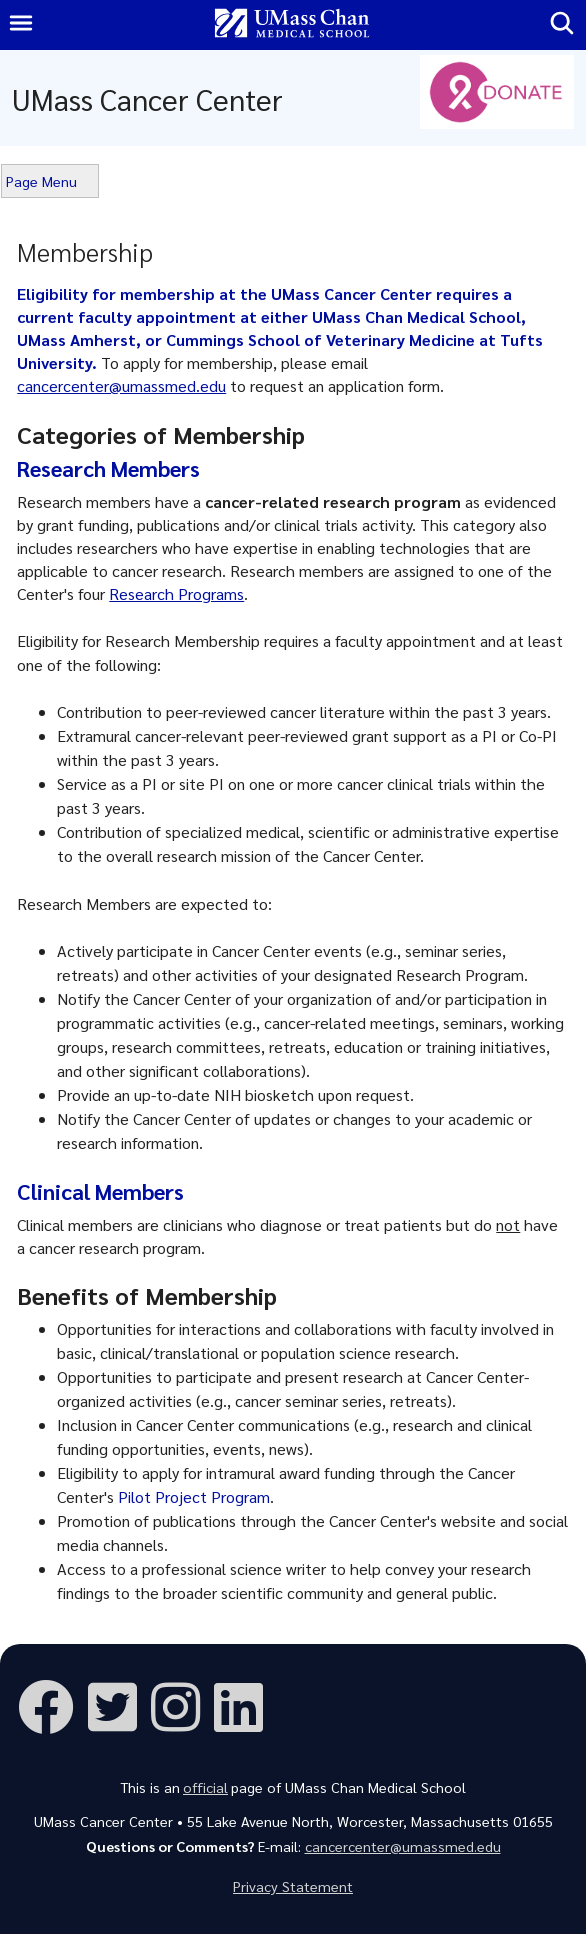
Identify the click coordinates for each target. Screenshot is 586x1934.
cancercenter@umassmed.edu (121, 385)
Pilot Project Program (194, 1496)
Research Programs (176, 593)
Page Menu (41, 181)
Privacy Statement (293, 1886)
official (205, 1787)
